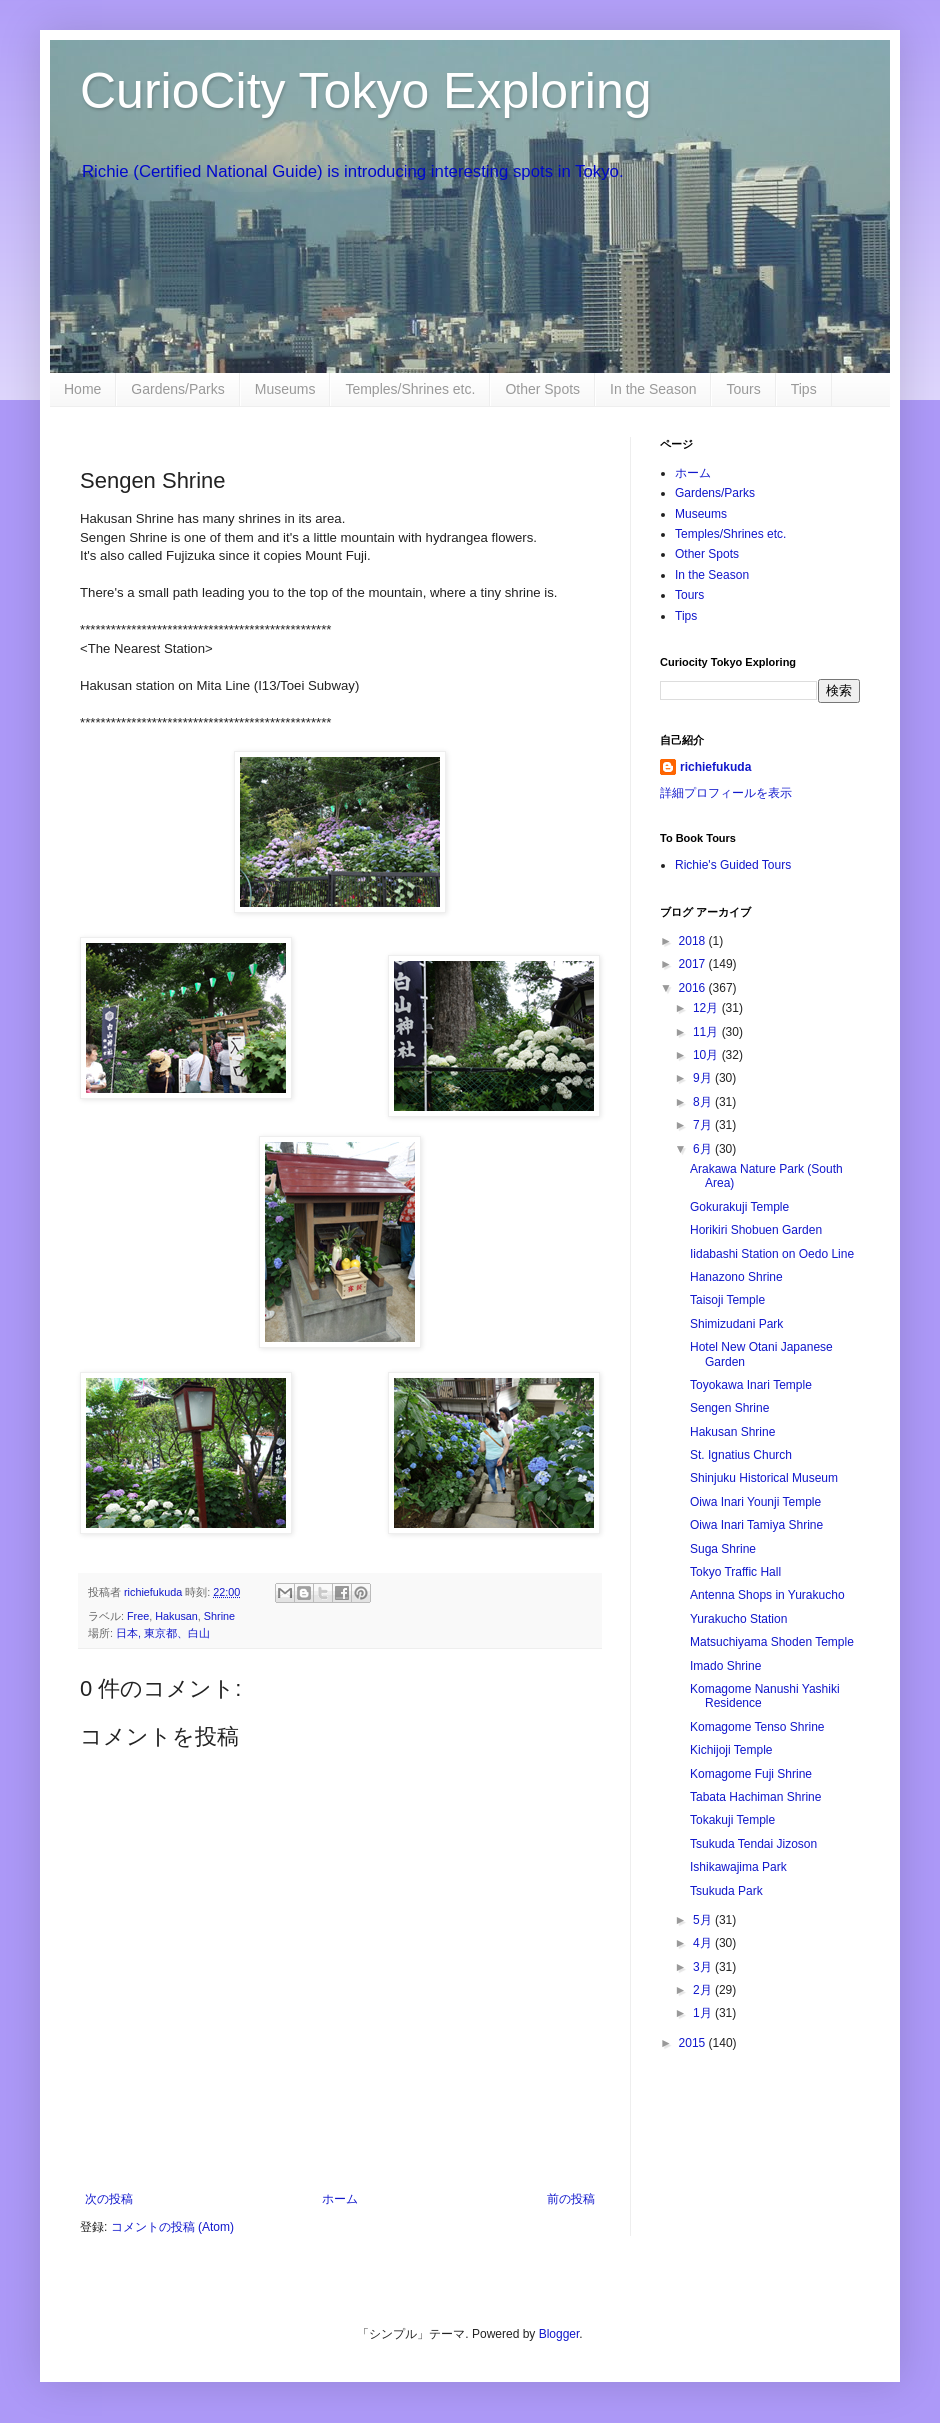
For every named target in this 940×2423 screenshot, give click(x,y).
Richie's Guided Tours (733, 865)
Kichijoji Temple (731, 1750)
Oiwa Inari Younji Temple (755, 1502)
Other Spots (542, 389)
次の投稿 (109, 2199)
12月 (707, 1008)
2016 (694, 988)
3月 (704, 1967)
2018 (694, 941)
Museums (285, 389)
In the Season (653, 389)
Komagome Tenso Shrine (757, 1727)
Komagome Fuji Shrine (751, 1774)
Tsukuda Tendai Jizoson (753, 1844)
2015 (694, 2043)
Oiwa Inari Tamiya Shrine (756, 1525)
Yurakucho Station (738, 1619)
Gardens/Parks (177, 389)
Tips (804, 389)
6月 (704, 1149)
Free (138, 1616)
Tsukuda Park (726, 1891)
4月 (704, 1943)
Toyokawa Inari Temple (751, 1385)
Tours (743, 389)
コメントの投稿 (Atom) (172, 2227)
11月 (707, 1032)
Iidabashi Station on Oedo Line (772, 1254)
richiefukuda (715, 767)
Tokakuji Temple (732, 1820)
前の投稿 (571, 2199)
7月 (704, 1125)
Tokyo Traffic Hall (735, 1572)
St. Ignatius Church (741, 1455)
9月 (704, 1078)
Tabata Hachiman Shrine (755, 1797)
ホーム (340, 2199)
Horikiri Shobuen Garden (756, 1230)
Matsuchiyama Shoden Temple (772, 1642)
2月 (704, 1990)
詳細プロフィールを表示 (726, 793)
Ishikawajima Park (738, 1867)
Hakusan (176, 1616)
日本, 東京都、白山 (163, 1633)
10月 (707, 1055)
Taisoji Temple (727, 1300)
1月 (704, 2013)
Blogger (559, 2334)
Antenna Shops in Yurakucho (767, 1595)
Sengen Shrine (729, 1408)
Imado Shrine (725, 1666)
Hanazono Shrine (736, 1277)
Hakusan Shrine (732, 1432)
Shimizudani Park (736, 1324)
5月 (704, 1920)
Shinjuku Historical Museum (764, 1478)
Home (82, 389)
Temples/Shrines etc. (410, 389)
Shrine (219, 1616)
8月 (704, 1102)
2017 (694, 964)
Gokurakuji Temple (739, 1207)
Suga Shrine (723, 1549)
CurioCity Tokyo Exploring (366, 91)
